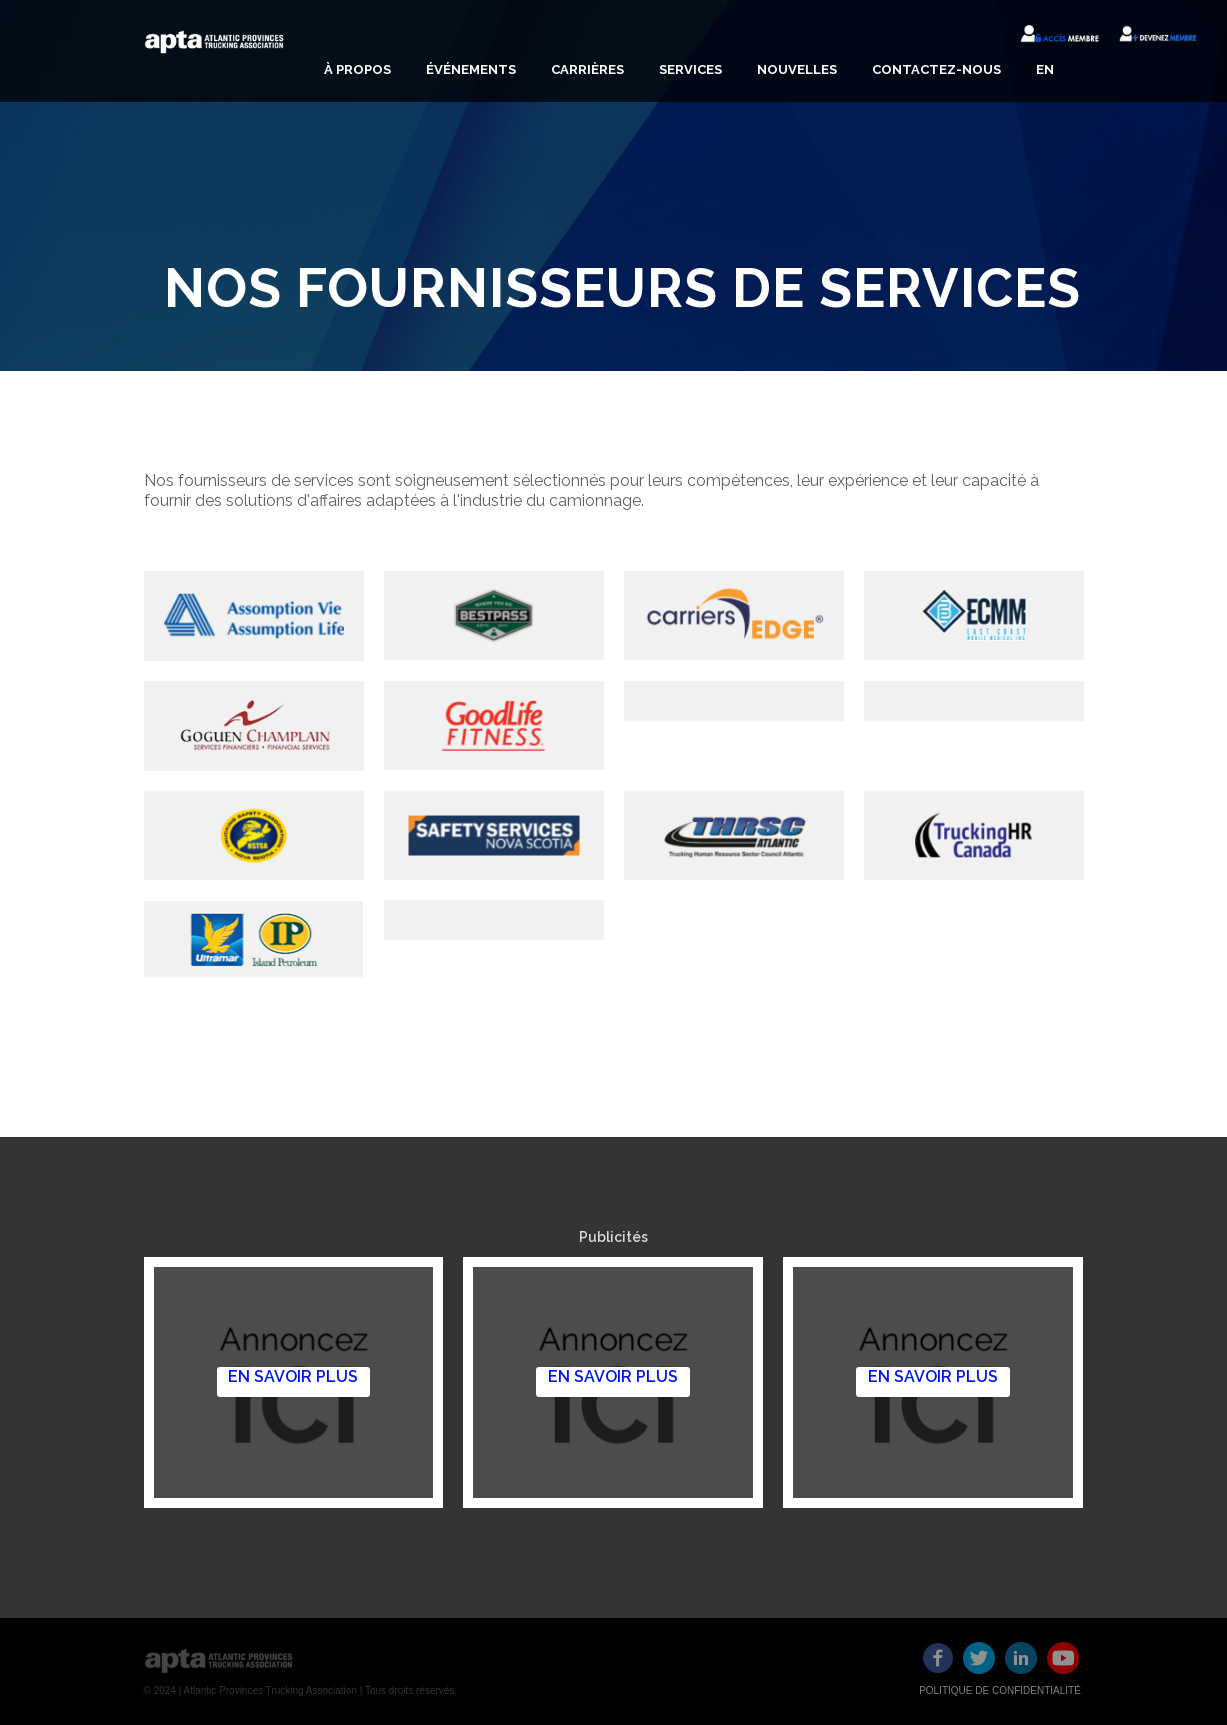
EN (1045, 69)
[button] (355, 70)
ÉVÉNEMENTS (471, 69)
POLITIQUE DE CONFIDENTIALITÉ (1000, 1690)
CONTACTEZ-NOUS (936, 69)
